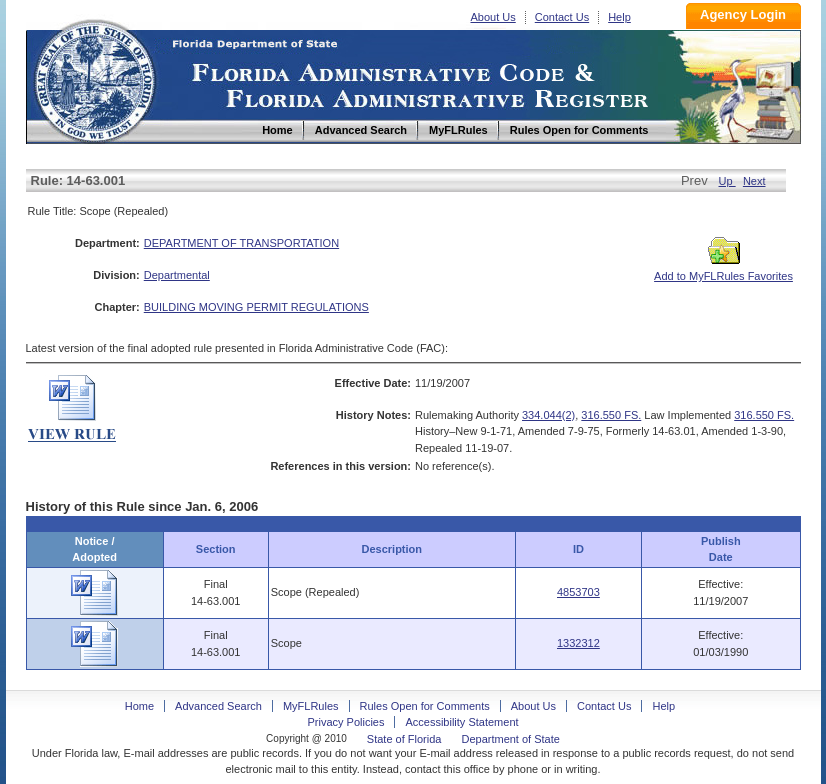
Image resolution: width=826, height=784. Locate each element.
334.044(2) (548, 415)
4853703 (578, 592)
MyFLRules (311, 706)
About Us (493, 17)
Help (619, 17)
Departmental (177, 275)
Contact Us (562, 17)
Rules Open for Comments (425, 706)
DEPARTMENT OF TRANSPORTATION (241, 243)
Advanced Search (218, 706)
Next (754, 181)
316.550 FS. (611, 415)
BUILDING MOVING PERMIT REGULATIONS (256, 307)
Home (94, 78)
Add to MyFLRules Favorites (723, 270)
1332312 (578, 643)
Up (727, 181)
